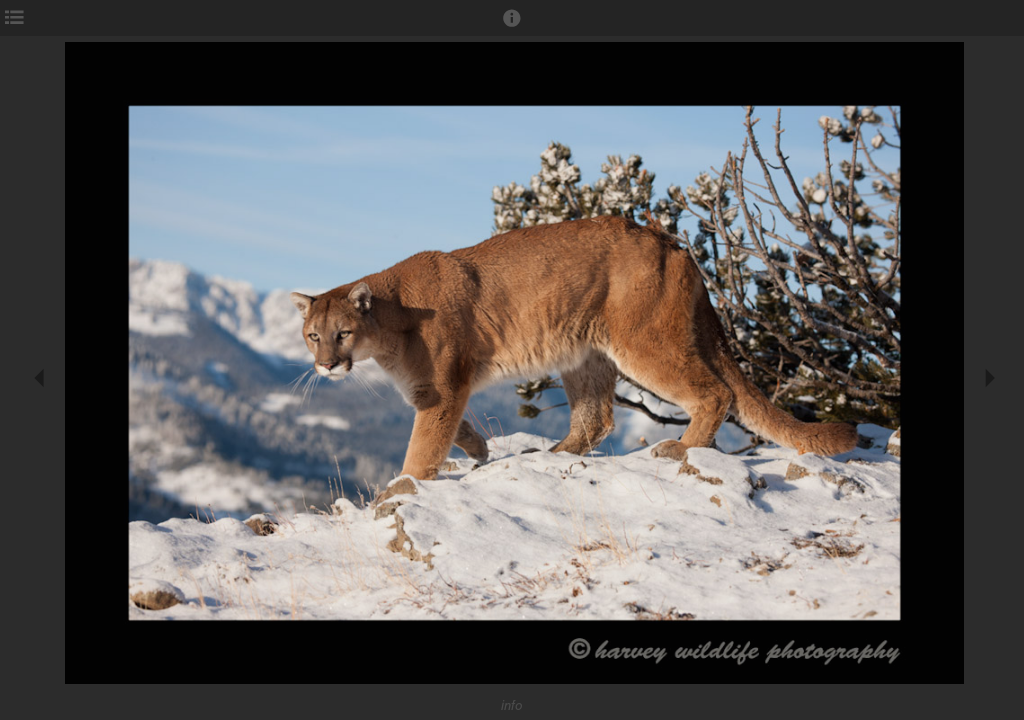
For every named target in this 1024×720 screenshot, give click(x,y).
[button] (512, 27)
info (512, 705)
